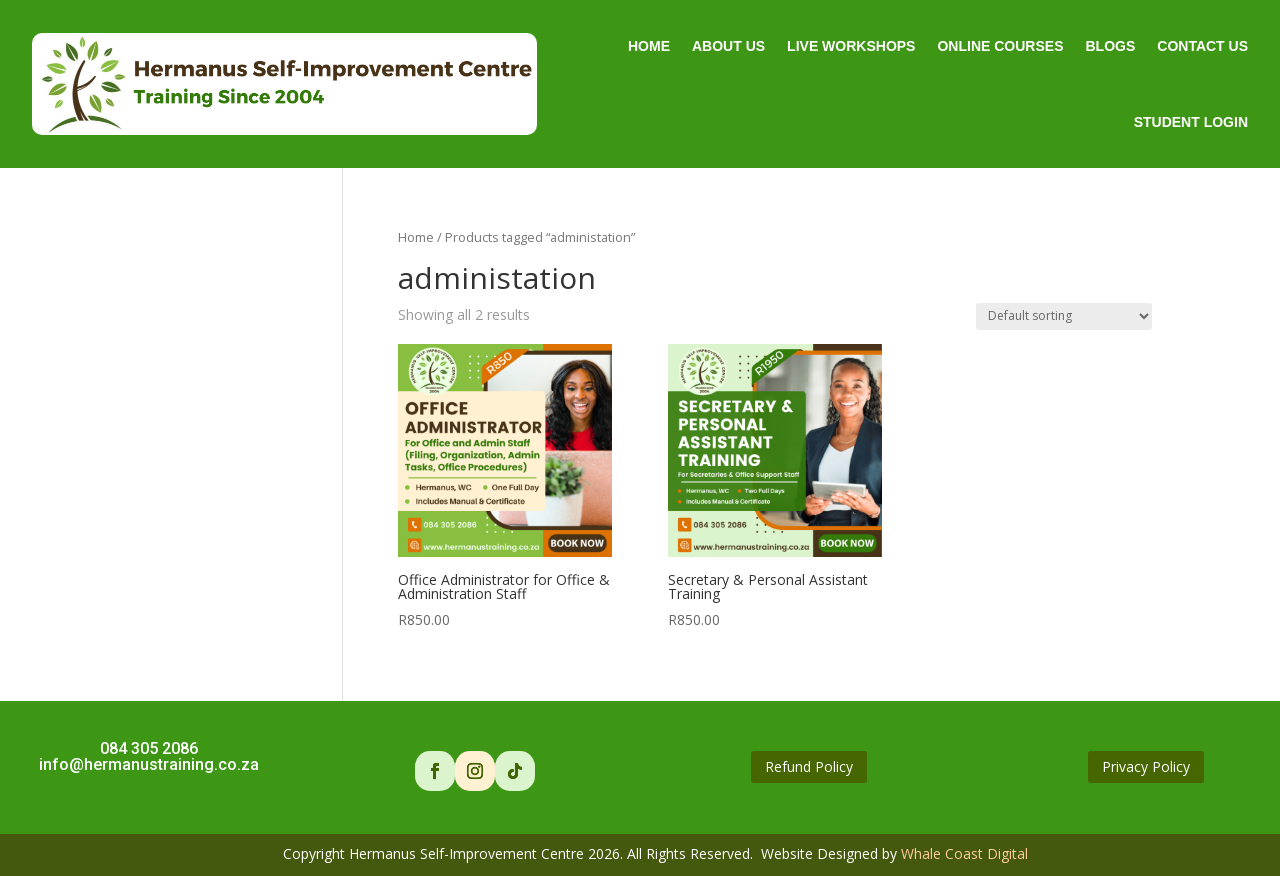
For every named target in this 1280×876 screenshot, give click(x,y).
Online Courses (1000, 46)
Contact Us (1202, 46)
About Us (728, 46)
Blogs (1110, 46)
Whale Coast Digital (964, 853)
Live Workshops (851, 46)
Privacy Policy (1146, 766)
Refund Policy (809, 766)
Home (649, 46)
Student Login (1191, 122)
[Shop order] (1064, 316)
